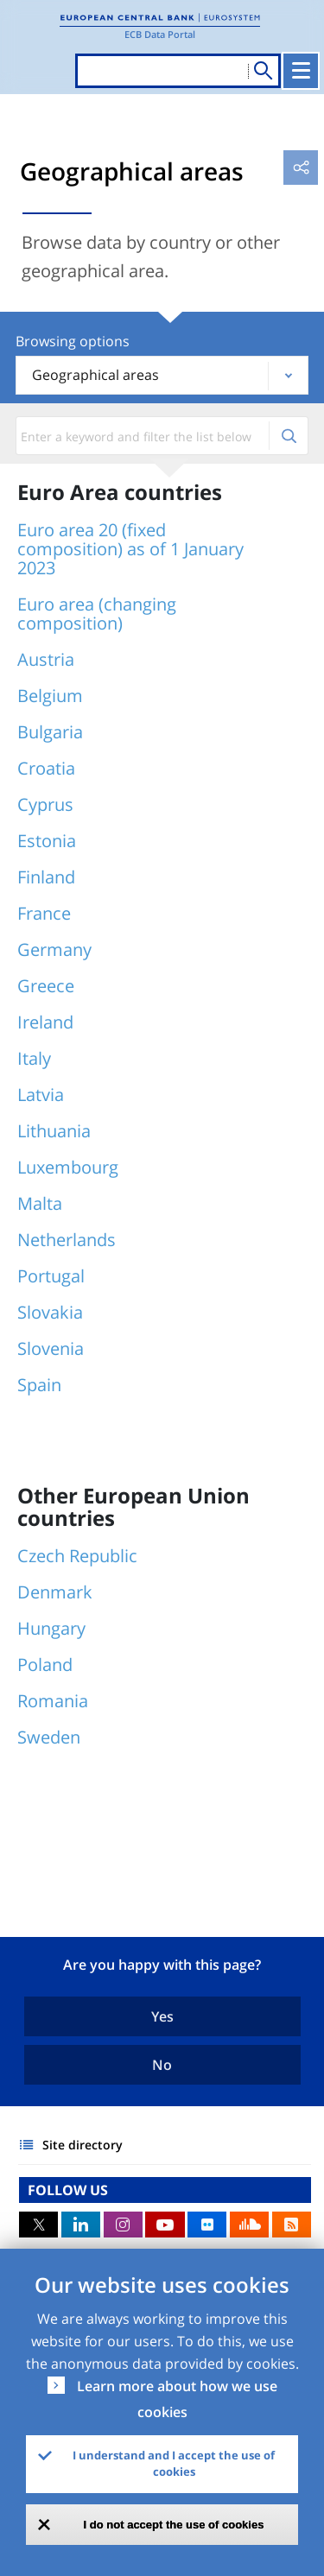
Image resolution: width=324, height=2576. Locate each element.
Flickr (206, 2224)
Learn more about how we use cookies (177, 2399)
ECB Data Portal (159, 34)
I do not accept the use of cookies (174, 2524)
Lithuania (54, 1130)
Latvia (40, 1094)
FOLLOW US (68, 2189)
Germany (54, 949)
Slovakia (50, 1312)
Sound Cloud (249, 2224)
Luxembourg (67, 1167)
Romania (52, 1700)
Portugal (51, 1276)
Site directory (82, 2144)
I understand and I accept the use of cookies (174, 2463)
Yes (162, 2016)
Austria (45, 659)
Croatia (46, 768)
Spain (39, 1384)
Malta (39, 1203)
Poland (45, 1664)
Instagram (123, 2224)
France (44, 913)
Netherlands (66, 1239)
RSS (291, 2224)
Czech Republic (77, 1555)
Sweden (48, 1737)
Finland (46, 877)
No (162, 2064)
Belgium (50, 695)
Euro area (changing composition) (96, 613)
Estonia (46, 840)
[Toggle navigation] (300, 71)
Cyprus (45, 804)
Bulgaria (50, 732)
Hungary (51, 1628)
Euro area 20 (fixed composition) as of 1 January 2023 (130, 548)
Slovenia (50, 1348)
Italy (34, 1058)
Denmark (54, 1592)
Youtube (164, 2224)
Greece (45, 985)
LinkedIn (80, 2224)
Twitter (38, 2224)
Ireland (45, 1022)
